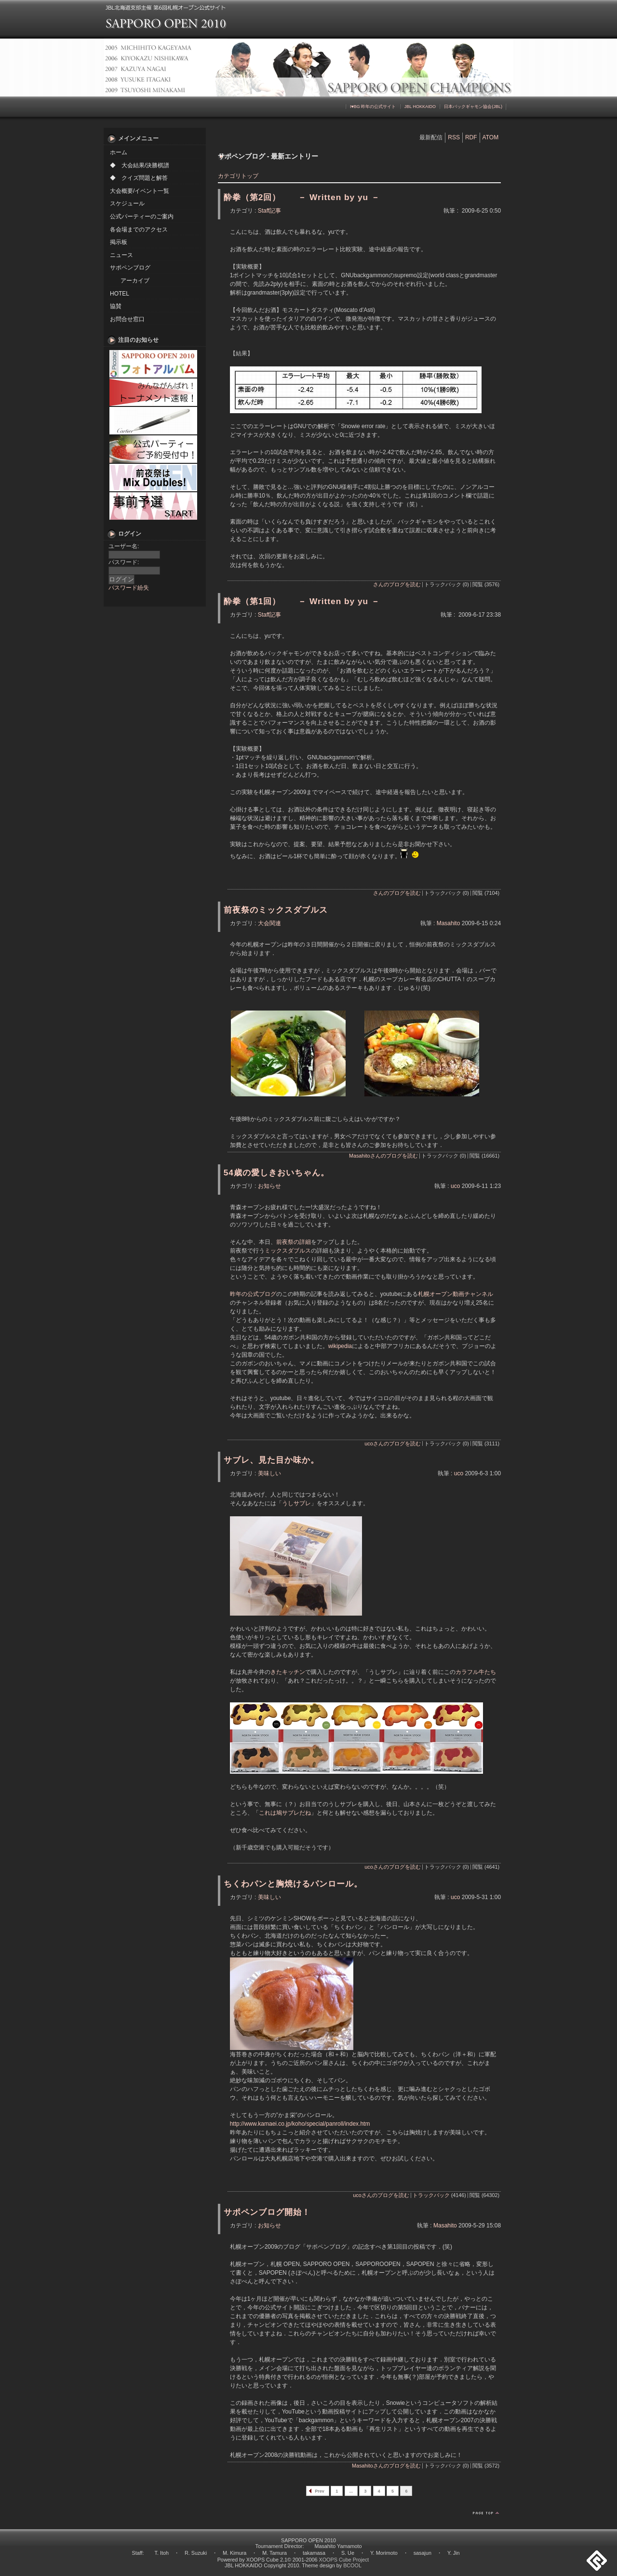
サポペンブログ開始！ (267, 2212)
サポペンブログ (130, 267)
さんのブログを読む (397, 584)
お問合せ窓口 (127, 319)
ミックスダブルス (288, 1250)
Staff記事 (269, 210)
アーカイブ (135, 280)
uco (455, 1186)
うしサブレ (296, 1503)
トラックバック (431, 2195)
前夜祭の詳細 (293, 1242)
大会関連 (269, 923)
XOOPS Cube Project (344, 2560)
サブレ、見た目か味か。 (271, 1460)
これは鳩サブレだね (285, 1812)
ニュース (121, 255)
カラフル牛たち (476, 1672)
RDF (471, 137)
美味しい (269, 1473)
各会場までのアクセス (139, 229)
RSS (454, 137)
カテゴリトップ (238, 176)
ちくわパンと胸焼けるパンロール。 (293, 1883)
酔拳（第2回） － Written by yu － (302, 197)
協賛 (115, 306)
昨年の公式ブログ (253, 1294)
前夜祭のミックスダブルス (276, 910)
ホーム (118, 152)
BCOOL (352, 2565)
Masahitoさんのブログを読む (383, 1156)
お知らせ (269, 1186)
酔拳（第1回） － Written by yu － (302, 601)
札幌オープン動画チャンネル (455, 1294)
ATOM (491, 137)
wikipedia (340, 1346)
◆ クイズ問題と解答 (139, 178)
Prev (319, 2491)
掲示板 (118, 242)
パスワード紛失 (128, 587)
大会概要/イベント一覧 (139, 191)
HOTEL (119, 293)
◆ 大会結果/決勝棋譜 (139, 165)
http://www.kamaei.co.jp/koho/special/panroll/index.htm (300, 2123)
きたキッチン (287, 1672)
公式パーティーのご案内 (142, 216)
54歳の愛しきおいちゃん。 (276, 1172)
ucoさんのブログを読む (392, 1443)
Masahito (448, 923)
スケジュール (127, 203)
